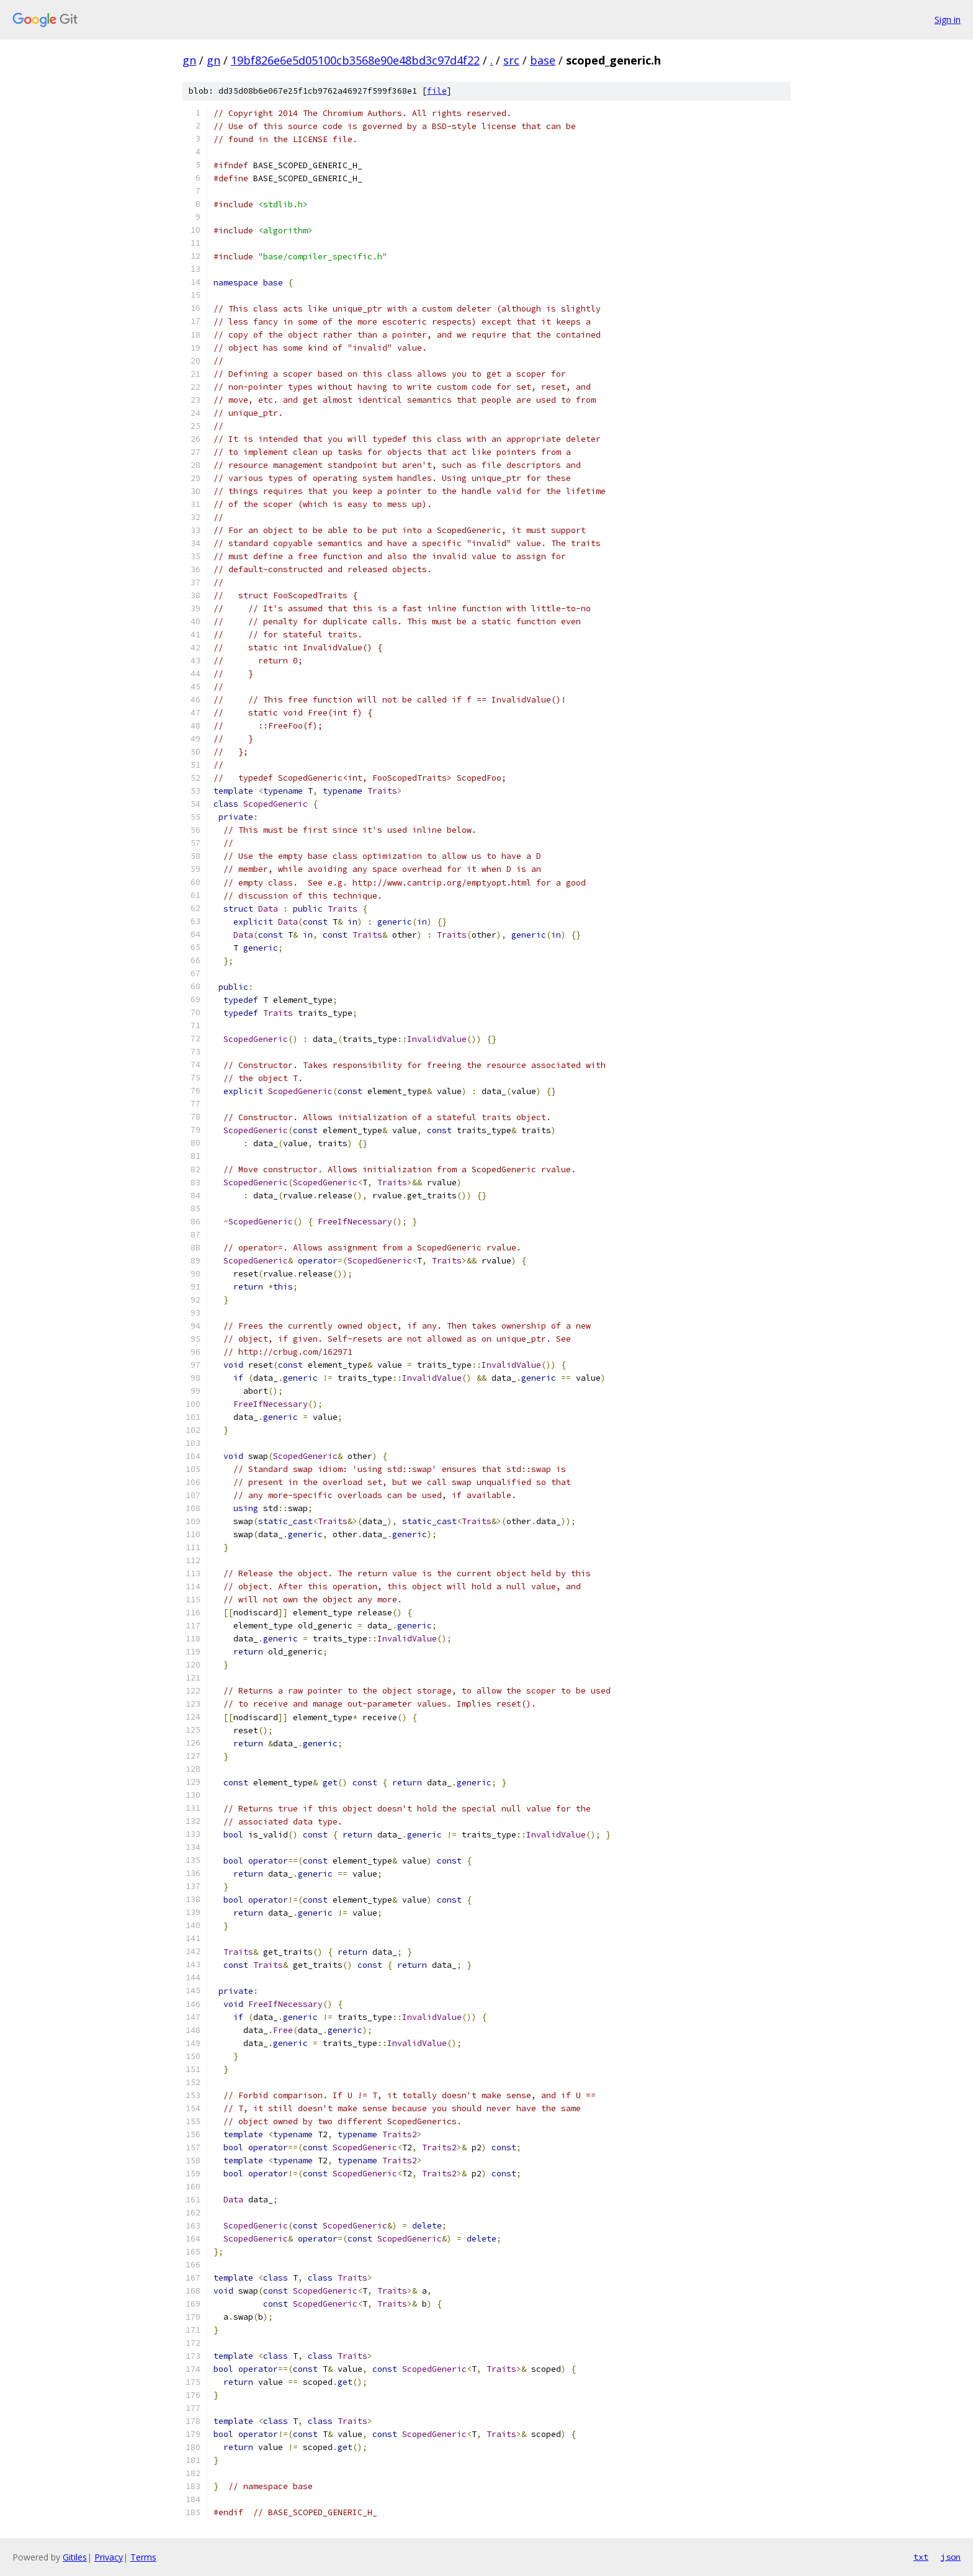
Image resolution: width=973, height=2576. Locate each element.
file (437, 91)
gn (189, 60)
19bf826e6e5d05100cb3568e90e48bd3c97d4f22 (355, 60)
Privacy (108, 2557)
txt (920, 2556)
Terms (143, 2557)
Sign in (948, 19)
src (511, 60)
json (951, 2556)
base (542, 60)
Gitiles (75, 2557)
